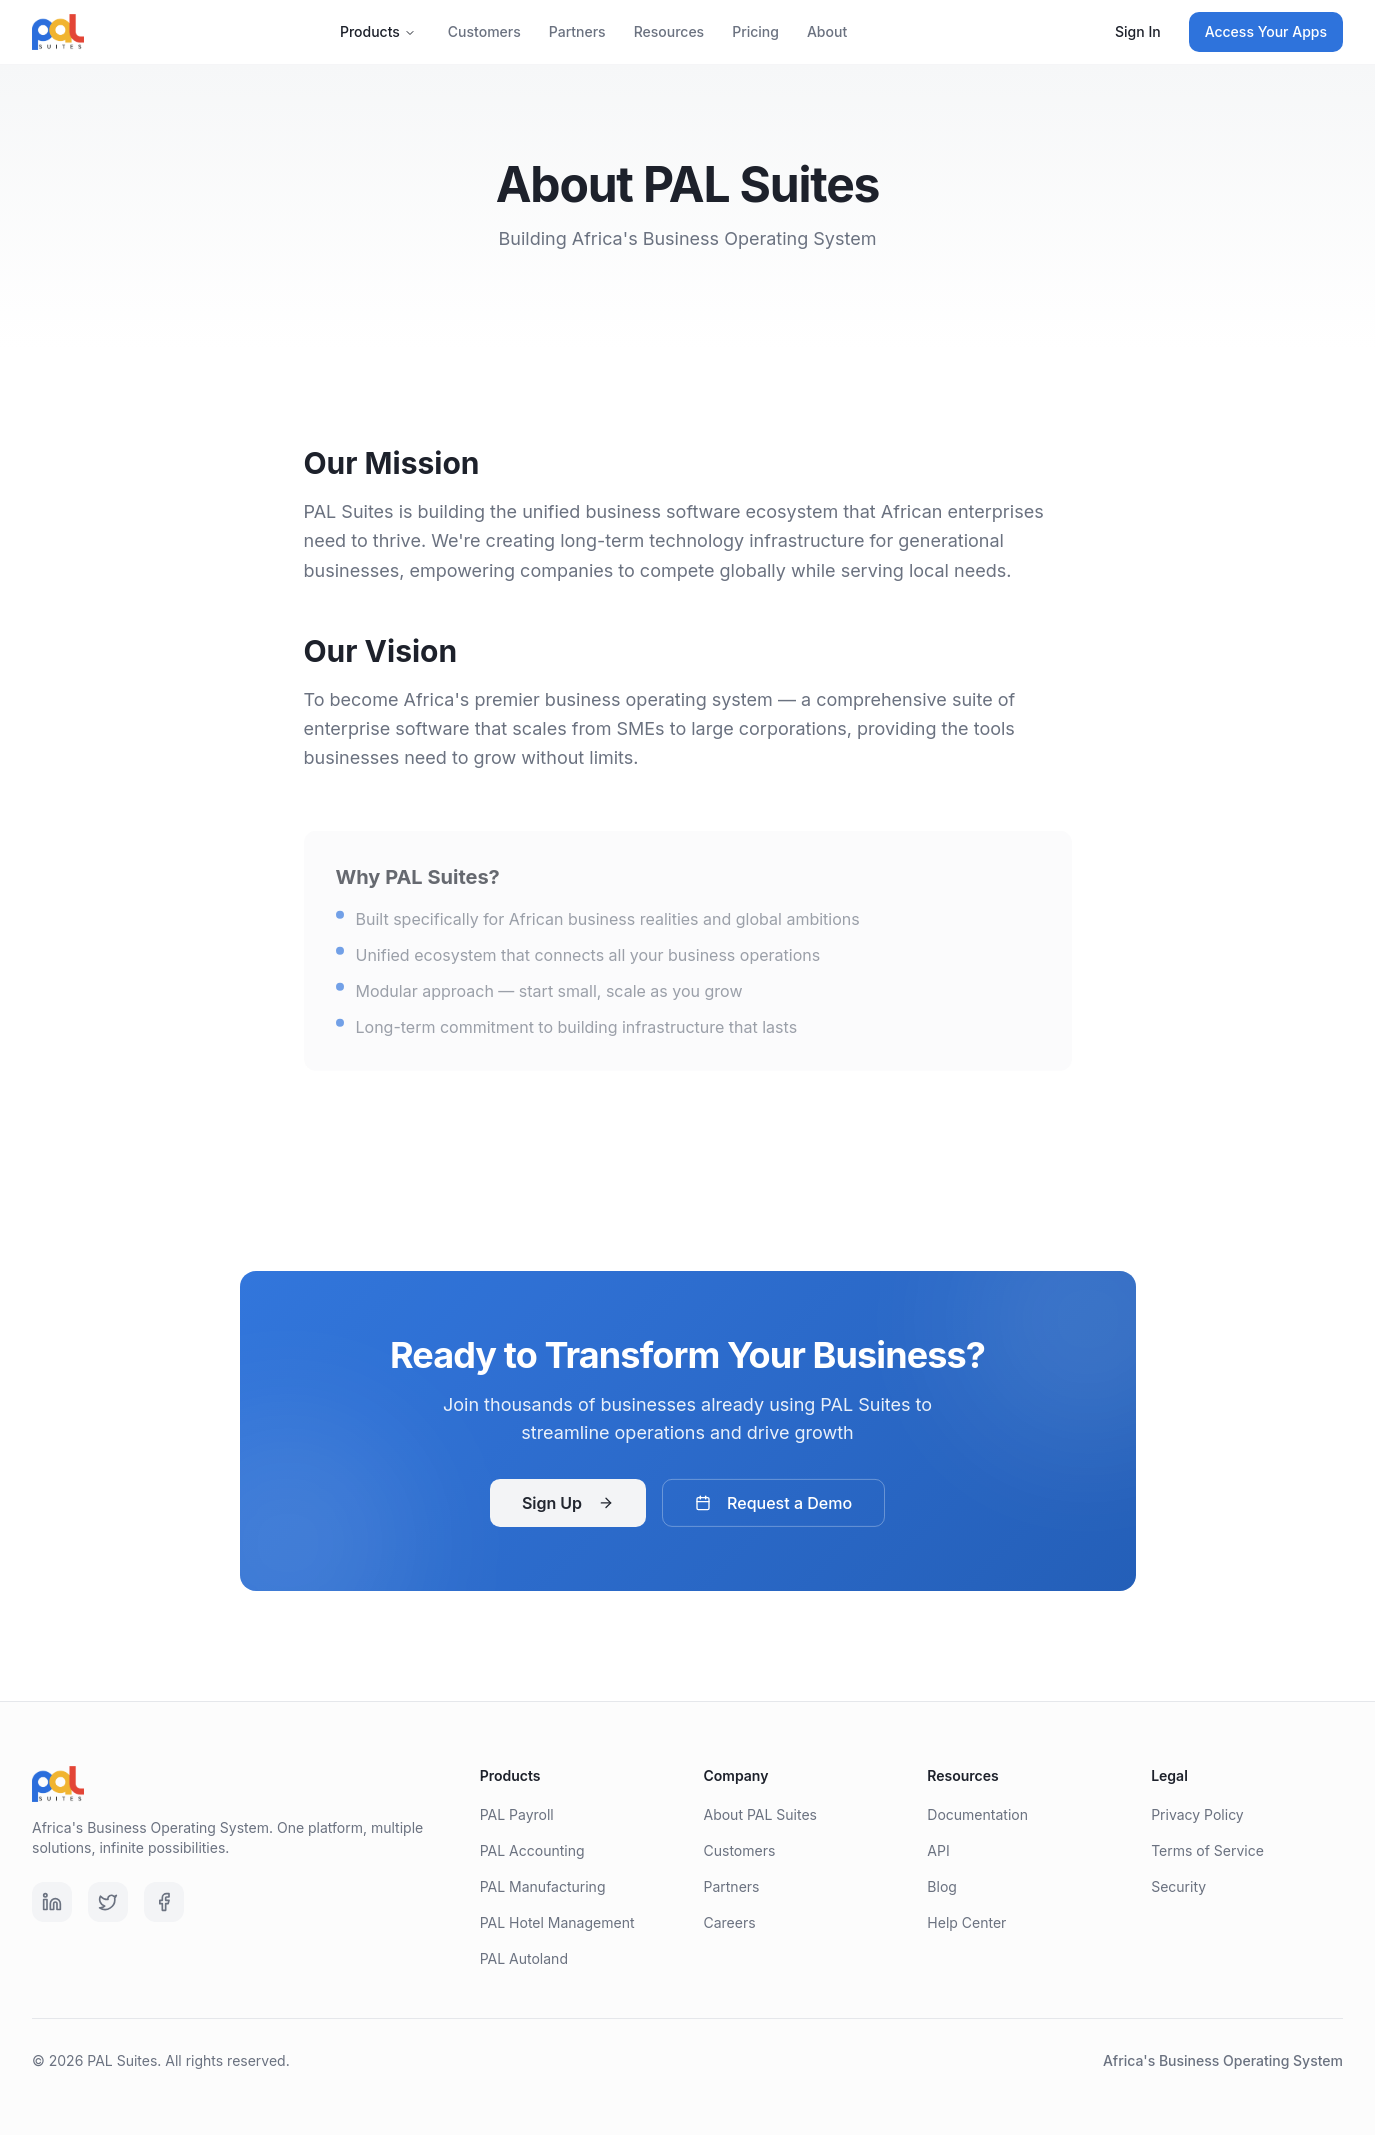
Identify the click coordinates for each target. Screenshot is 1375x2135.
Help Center (966, 1922)
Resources (669, 31)
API (938, 1850)
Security (1178, 1886)
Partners (577, 31)
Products (378, 31)
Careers (729, 1922)
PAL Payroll (517, 1814)
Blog (942, 1886)
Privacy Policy (1197, 1814)
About (827, 31)
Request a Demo (773, 1507)
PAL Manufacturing (543, 1886)
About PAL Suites (760, 1814)
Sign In (1138, 31)
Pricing (755, 31)
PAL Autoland (524, 1958)
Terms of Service (1207, 1850)
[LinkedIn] (52, 1902)
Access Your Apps (1266, 31)
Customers (484, 31)
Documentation (977, 1814)
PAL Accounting (532, 1850)
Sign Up (568, 1507)
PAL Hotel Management (557, 1922)
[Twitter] (108, 1902)
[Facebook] (164, 1902)
